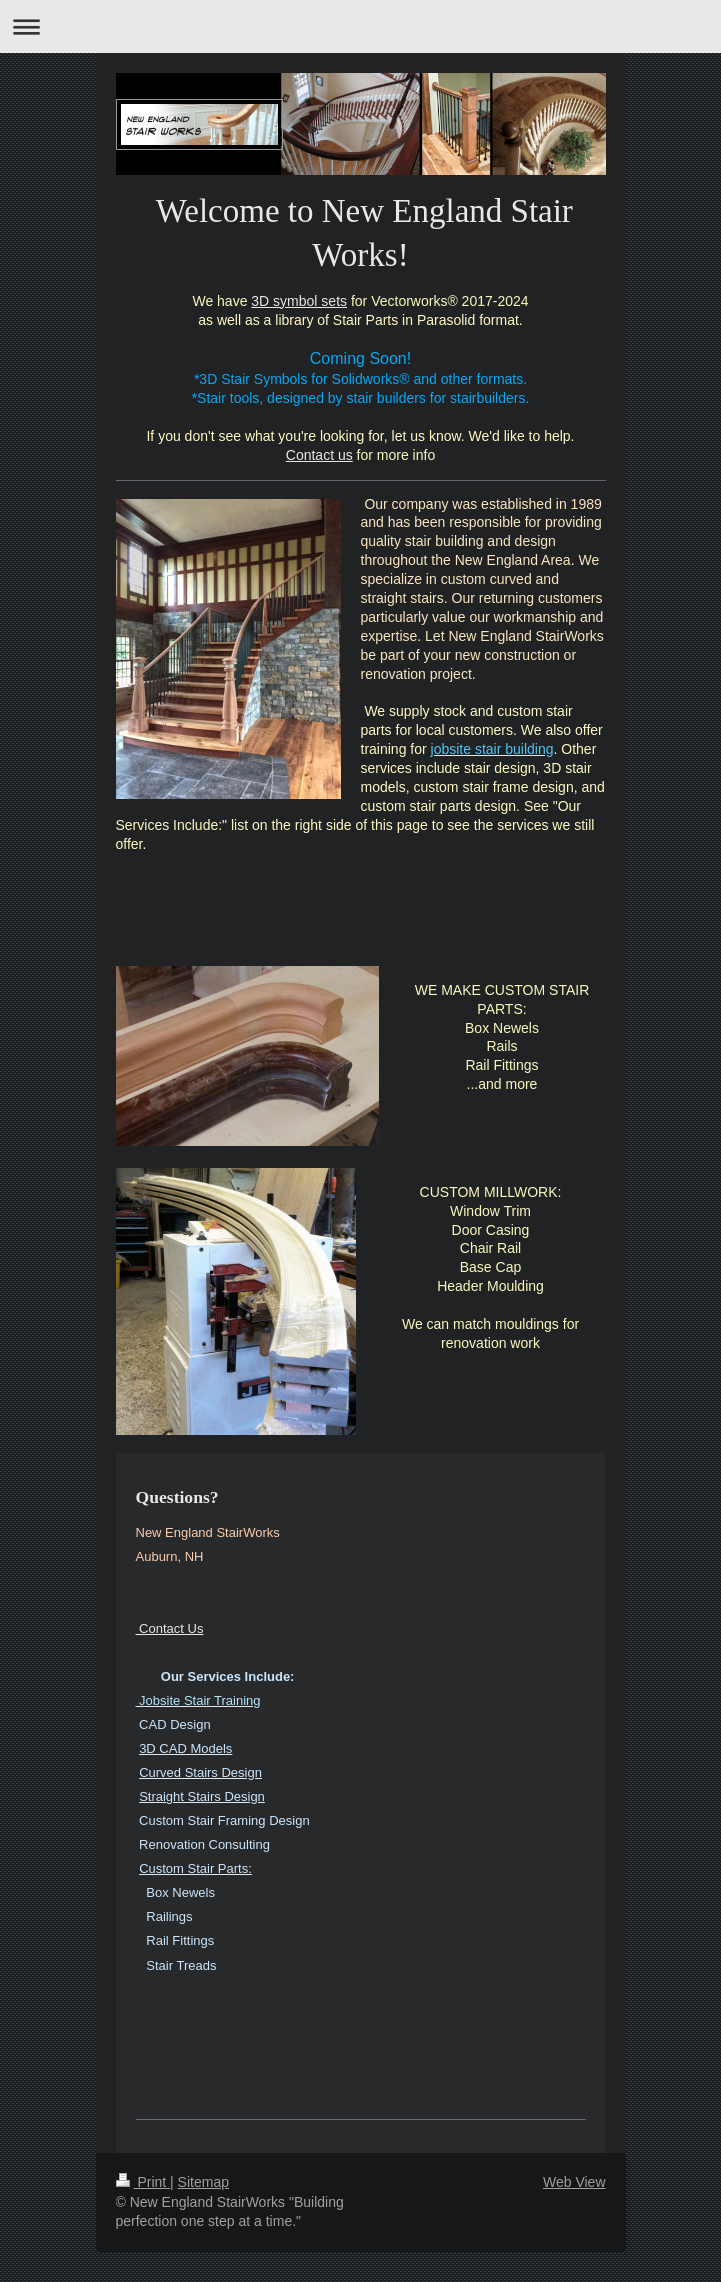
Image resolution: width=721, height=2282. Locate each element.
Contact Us (170, 1628)
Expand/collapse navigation (360, 26)
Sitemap (203, 2182)
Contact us (319, 455)
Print (143, 2182)
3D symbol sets (299, 301)
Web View (574, 2182)
